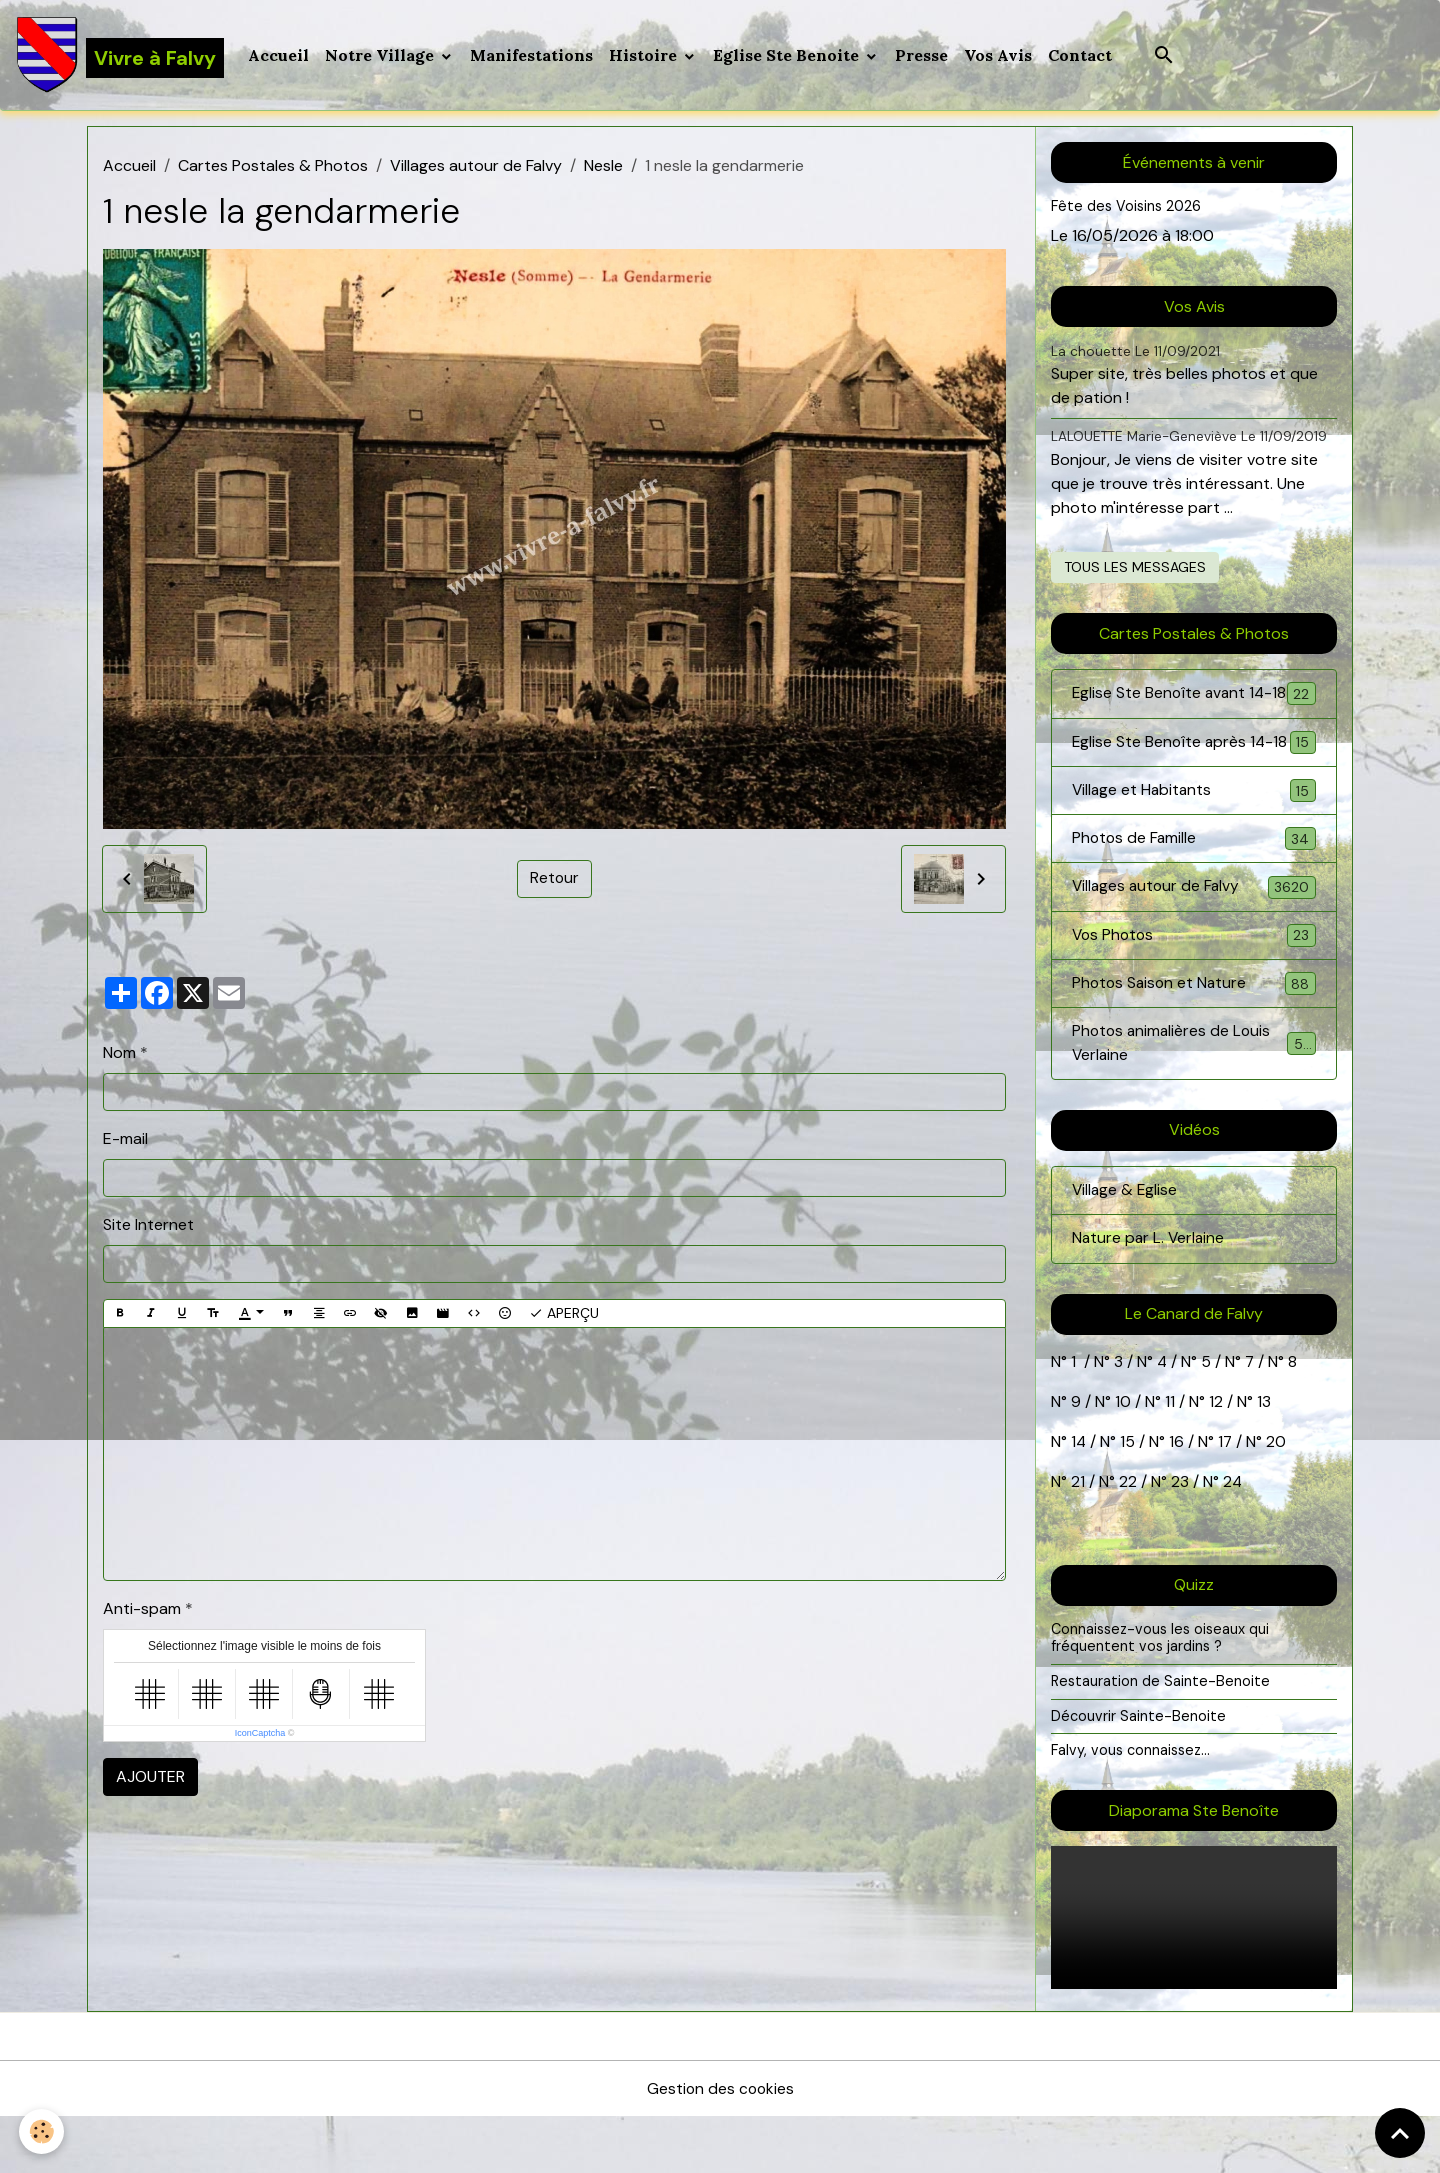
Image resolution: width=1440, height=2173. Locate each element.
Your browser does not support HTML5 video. (1194, 1973)
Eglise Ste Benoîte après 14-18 (1194, 780)
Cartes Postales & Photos (273, 167)
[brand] (120, 56)
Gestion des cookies (720, 2144)
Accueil (279, 56)
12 (1218, 1458)
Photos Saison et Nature (1194, 1037)
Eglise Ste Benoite (789, 56)
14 (1079, 1498)
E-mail (125, 1140)
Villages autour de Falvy (476, 167)
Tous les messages (1135, 568)
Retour (554, 880)
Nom (119, 1054)
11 (1168, 1458)
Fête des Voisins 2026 (1126, 208)
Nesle (603, 167)
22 (1126, 1538)
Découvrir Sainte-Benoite (1138, 1772)
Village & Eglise (1126, 1246)
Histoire (646, 56)
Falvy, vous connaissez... (1131, 1807)
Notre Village (382, 56)
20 (1276, 1498)
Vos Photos (1194, 988)
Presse (922, 56)
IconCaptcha (260, 1735)
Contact (1081, 56)
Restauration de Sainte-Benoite (1161, 1737)
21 (1080, 1538)
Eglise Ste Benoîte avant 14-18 (1194, 707)
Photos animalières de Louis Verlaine (1194, 1098)
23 (1180, 1538)
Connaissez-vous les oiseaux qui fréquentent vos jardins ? (1161, 1694)
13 (1264, 1458)
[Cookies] (42, 2131)
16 (1177, 1498)
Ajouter (150, 1778)
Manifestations (532, 56)
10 (1121, 1458)
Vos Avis (999, 56)
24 (1231, 1538)
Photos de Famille (1194, 890)
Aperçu (564, 1315)
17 (1226, 1498)
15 (1128, 1498)
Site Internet (148, 1226)
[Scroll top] (1400, 2133)
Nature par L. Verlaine (1150, 1295)
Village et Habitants (1194, 841)
